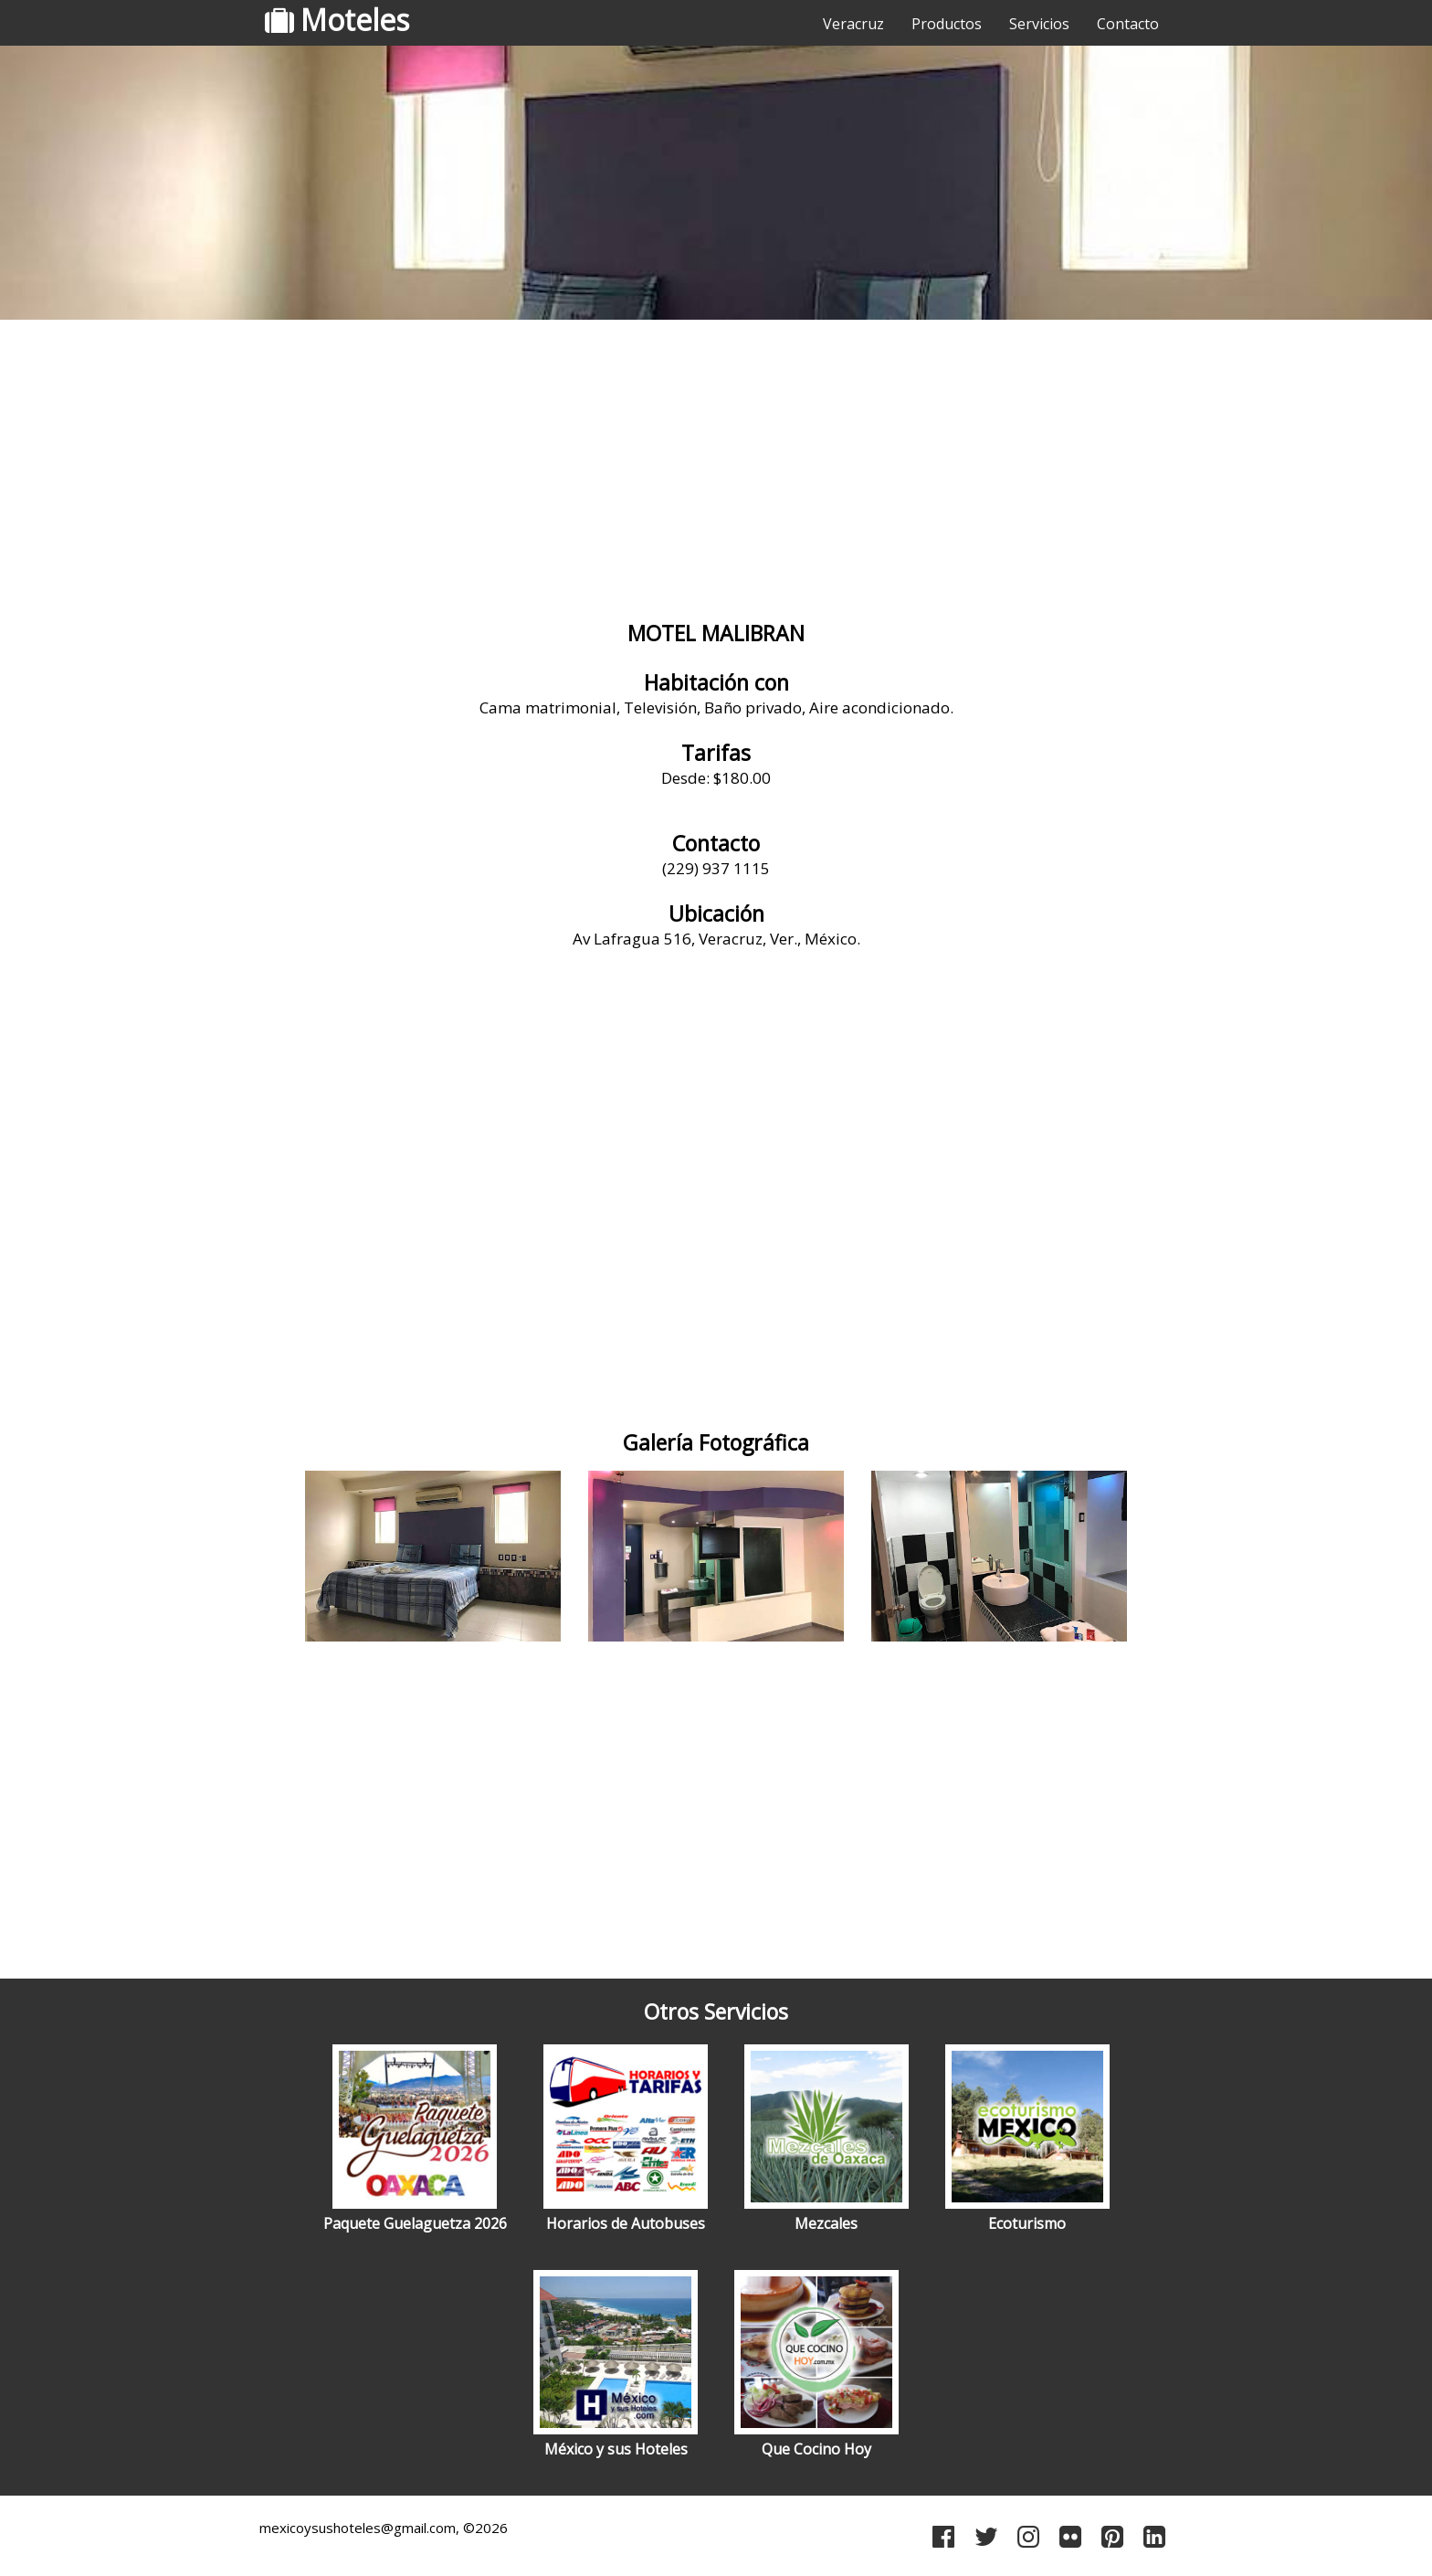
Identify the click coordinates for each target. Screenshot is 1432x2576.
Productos (946, 24)
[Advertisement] (716, 470)
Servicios (1039, 24)
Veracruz (853, 24)
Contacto (1128, 24)
